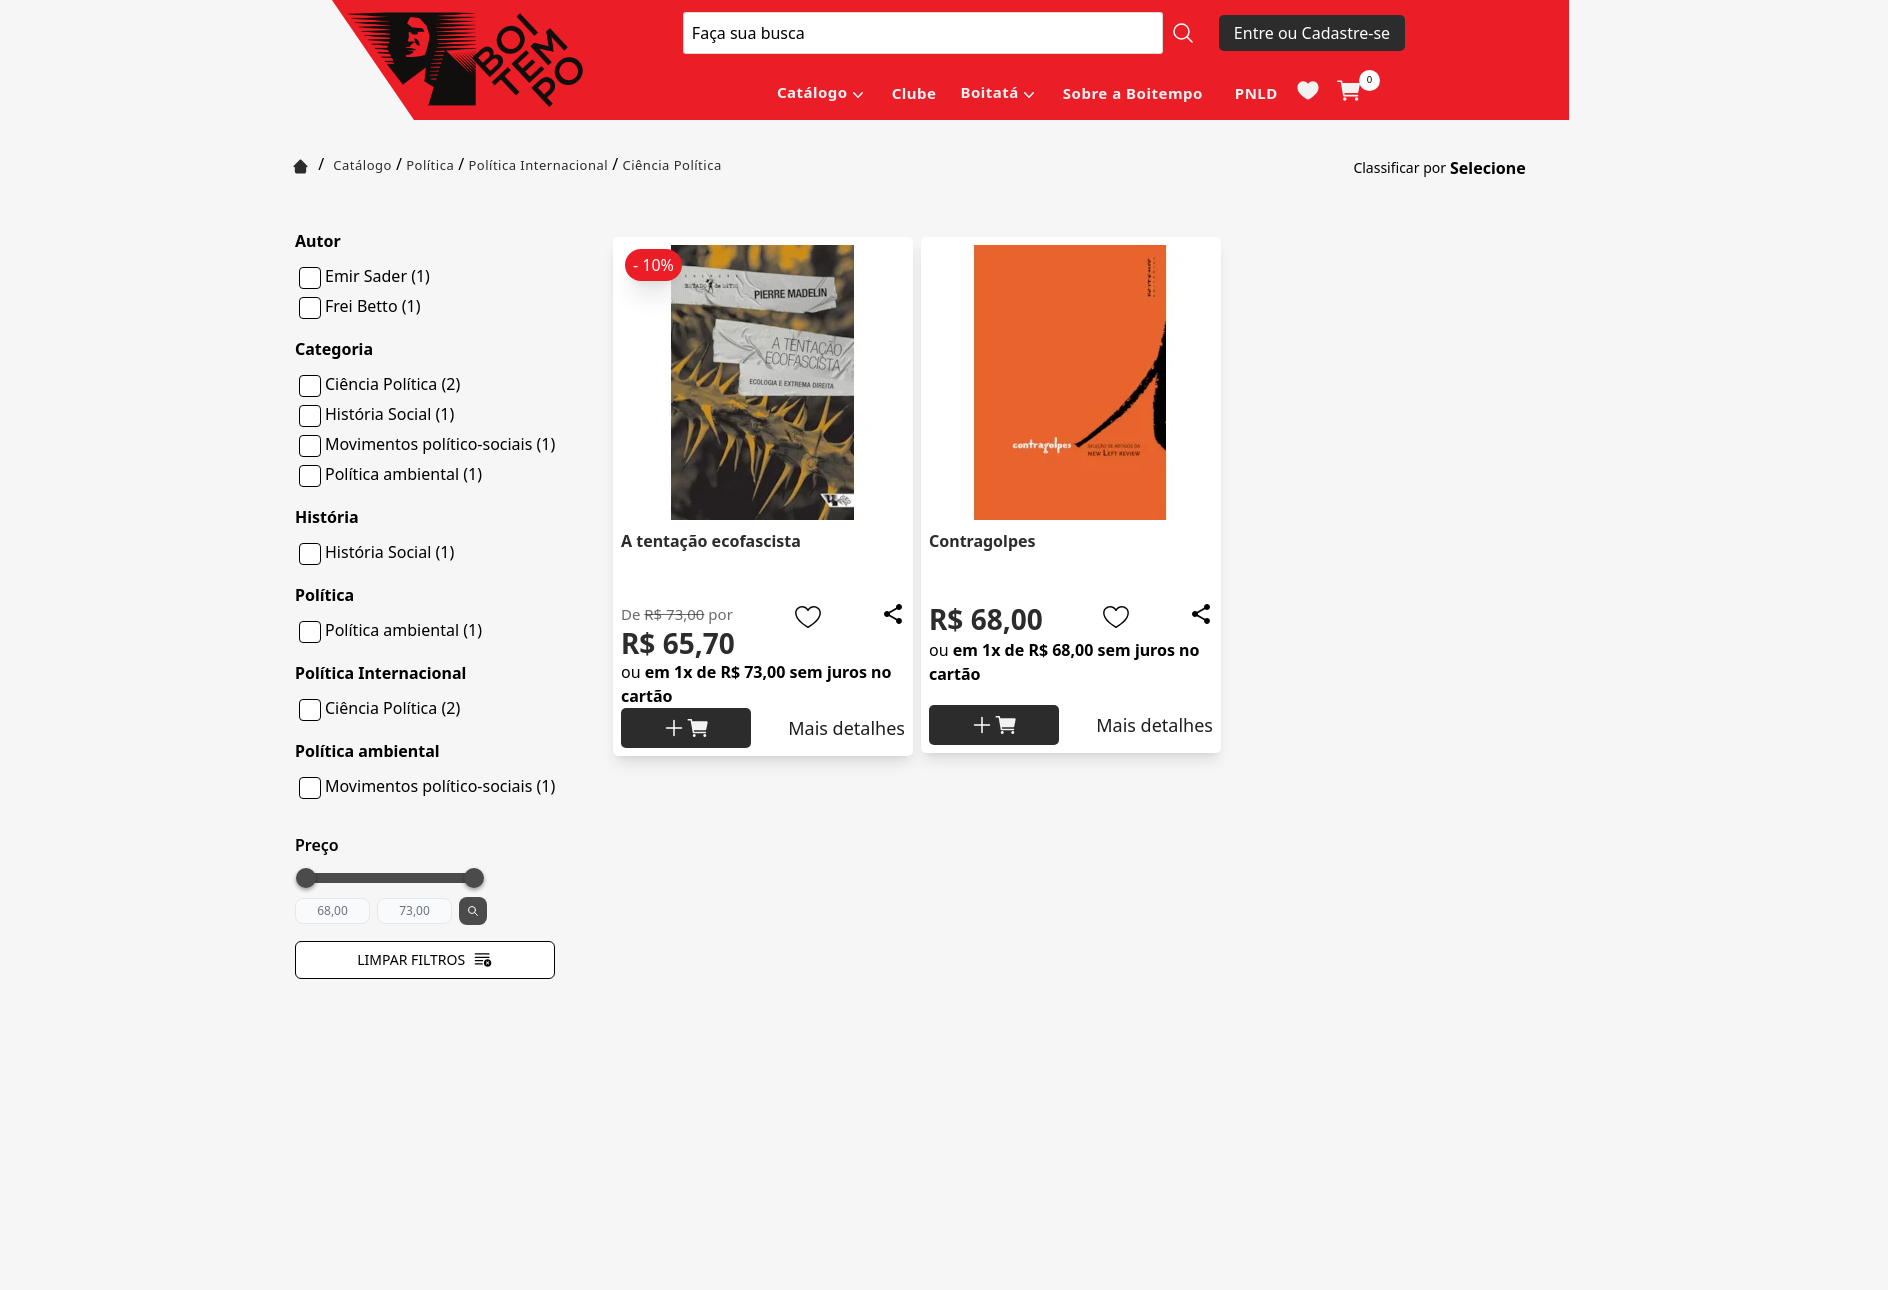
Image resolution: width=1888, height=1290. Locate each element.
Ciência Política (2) (392, 384)
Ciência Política (671, 165)
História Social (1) (389, 414)
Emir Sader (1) (377, 276)
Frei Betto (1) (372, 306)
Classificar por (1399, 167)
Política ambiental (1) (403, 474)
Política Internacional (538, 165)
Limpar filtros (425, 960)
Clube (914, 93)
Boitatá (989, 92)
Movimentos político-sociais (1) (440, 444)
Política (430, 165)
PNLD (1256, 93)
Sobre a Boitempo (1133, 93)
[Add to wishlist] (808, 617)
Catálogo (812, 92)
